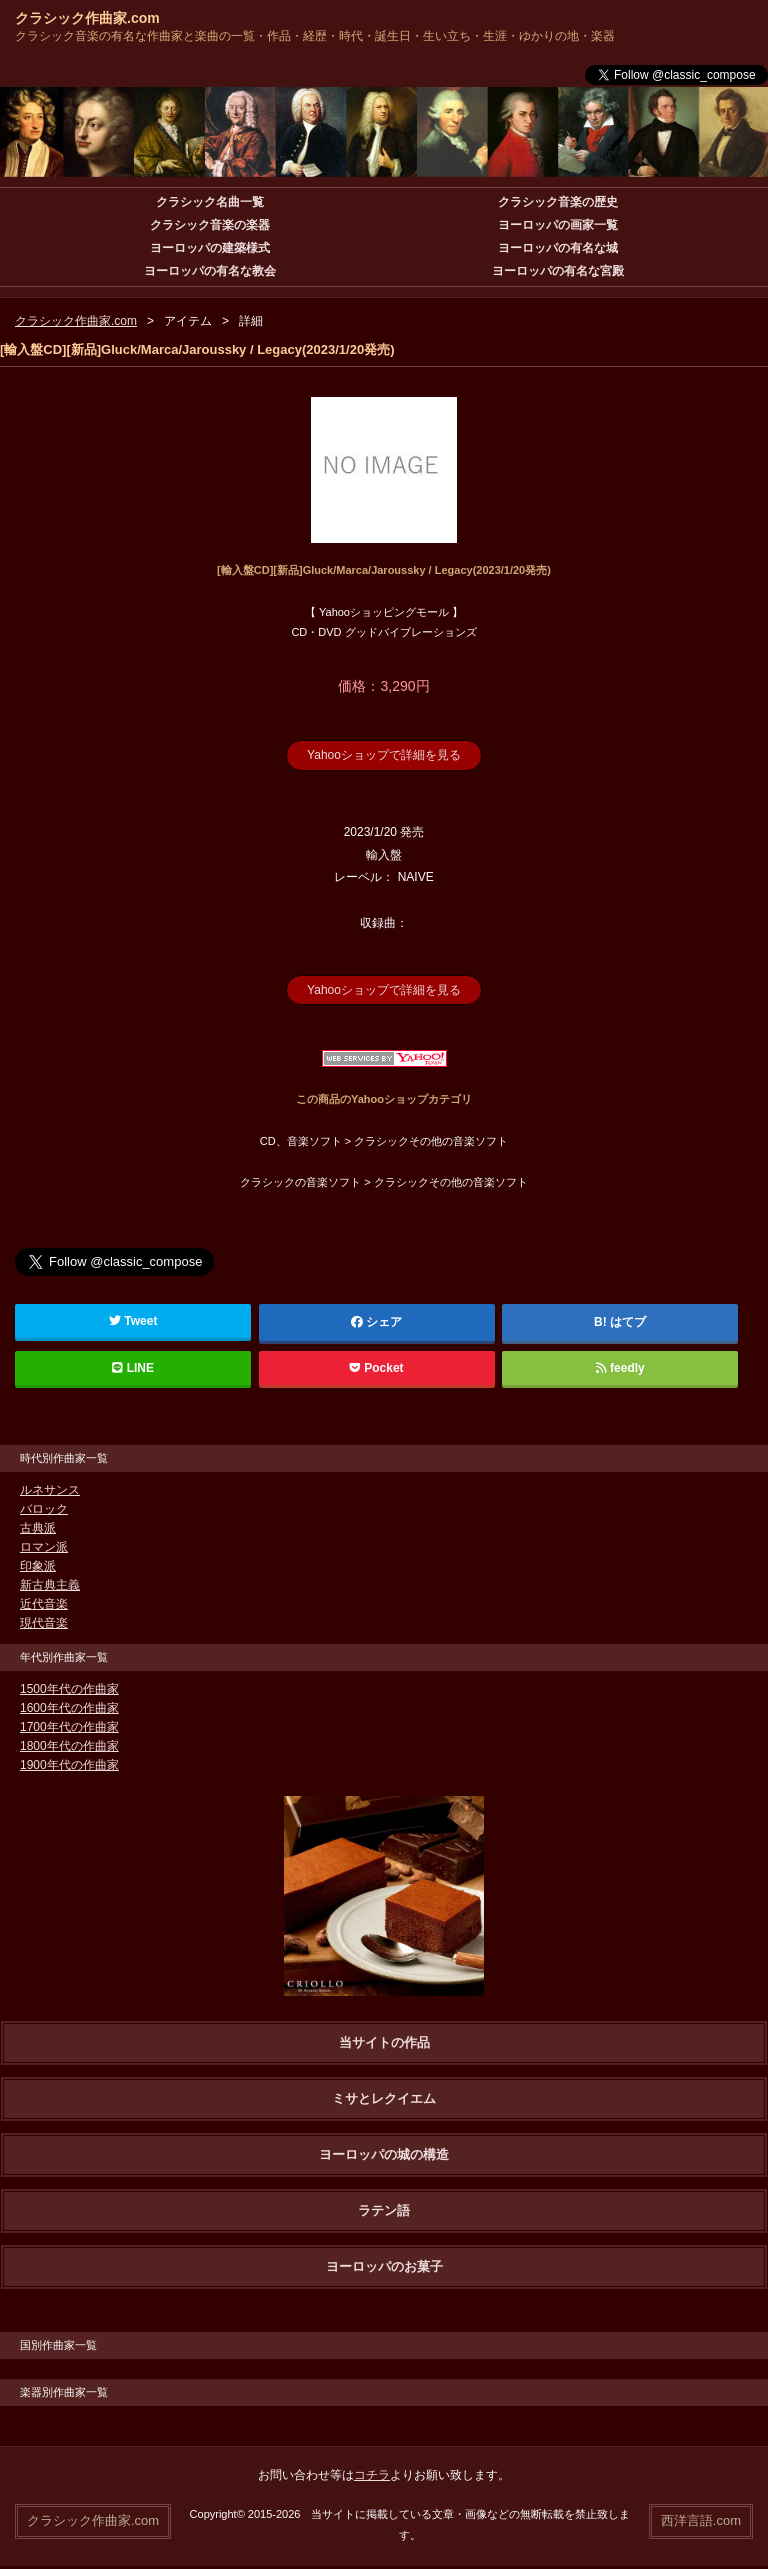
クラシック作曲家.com (87, 18)
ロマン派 (44, 1547)
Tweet (133, 1321)
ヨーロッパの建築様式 (210, 248)
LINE (133, 1368)
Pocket (377, 1368)
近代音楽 (44, 1604)
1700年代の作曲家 (69, 1727)
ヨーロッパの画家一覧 (558, 225)
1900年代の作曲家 (69, 1765)
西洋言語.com (701, 2520)
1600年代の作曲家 (69, 1708)
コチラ (372, 2475)
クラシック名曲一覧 (210, 202)
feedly (620, 1368)
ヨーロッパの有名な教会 (210, 271)
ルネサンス (50, 1490)
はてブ (628, 1322)
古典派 (38, 1528)
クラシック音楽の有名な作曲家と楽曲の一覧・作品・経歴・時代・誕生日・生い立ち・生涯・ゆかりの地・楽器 (315, 36)
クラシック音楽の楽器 (210, 225)
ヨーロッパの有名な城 (558, 248)
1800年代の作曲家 (69, 1746)
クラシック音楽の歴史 (558, 202)
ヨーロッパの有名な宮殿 (558, 271)
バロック (44, 1509)
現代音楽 (44, 1623)
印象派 (38, 1566)
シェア (377, 1322)
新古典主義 (50, 1585)
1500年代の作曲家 (69, 1689)
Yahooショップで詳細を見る (384, 755)
